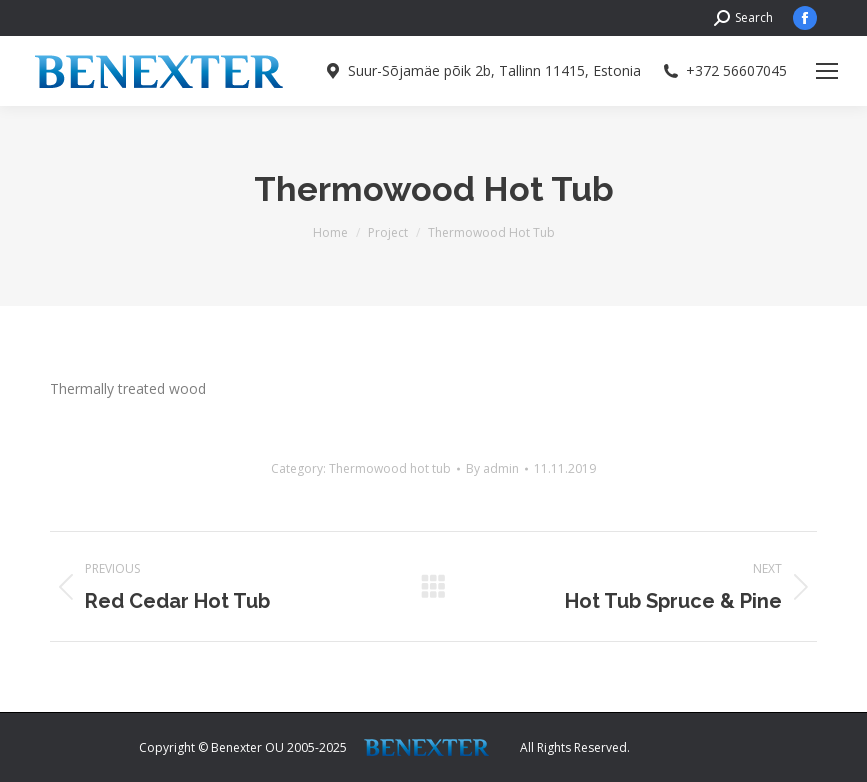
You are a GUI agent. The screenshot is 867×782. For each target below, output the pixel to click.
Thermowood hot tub (390, 468)
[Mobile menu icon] (827, 71)
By (492, 468)
